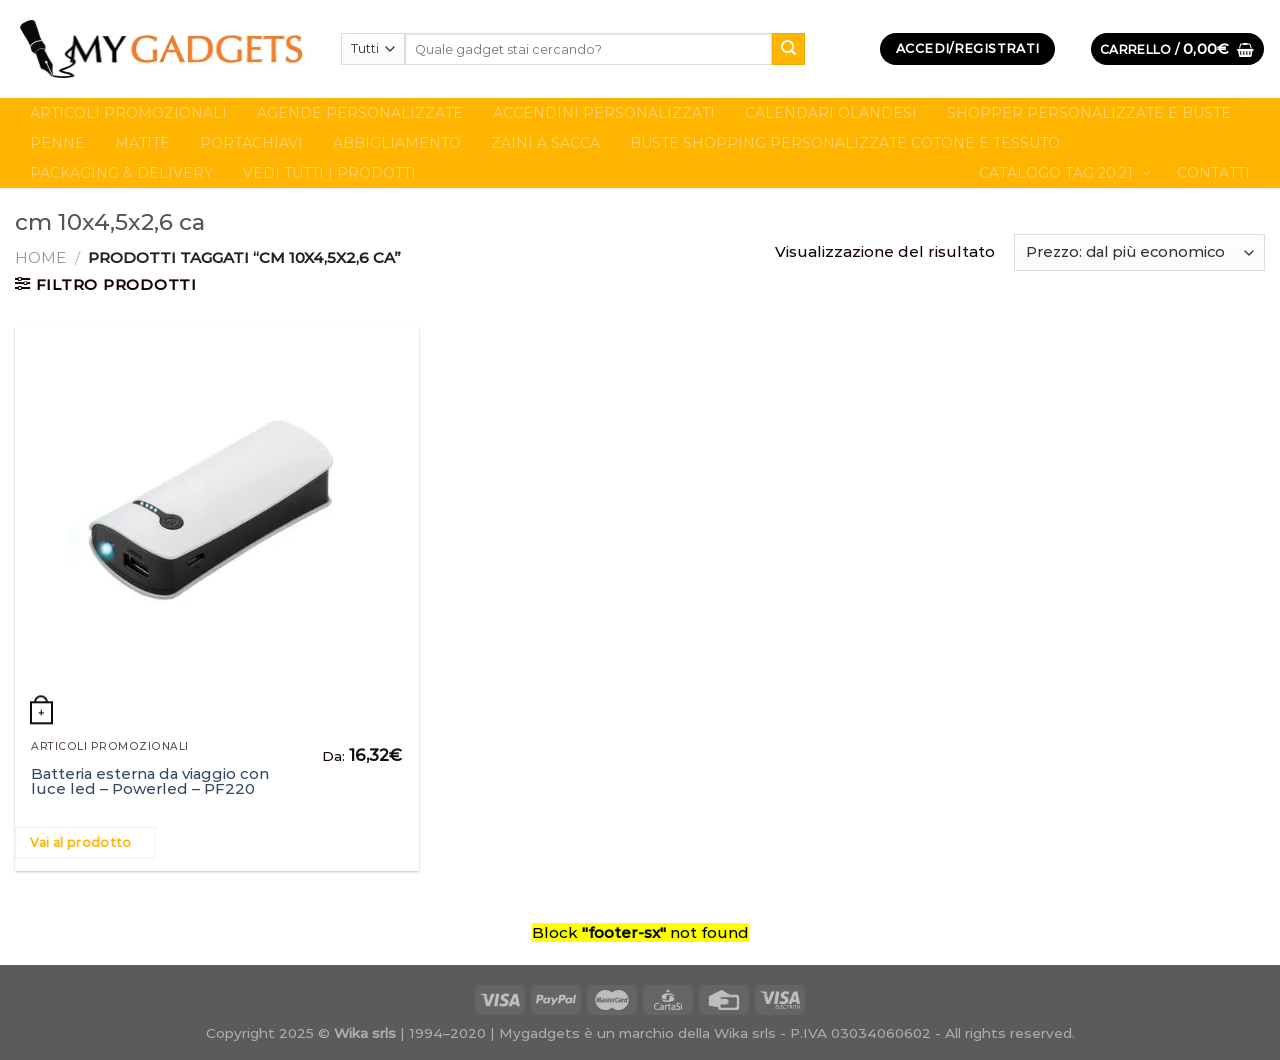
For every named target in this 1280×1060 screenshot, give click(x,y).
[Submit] (788, 49)
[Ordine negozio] (1139, 252)
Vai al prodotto (80, 842)
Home (40, 257)
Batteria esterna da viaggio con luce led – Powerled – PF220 (150, 781)
